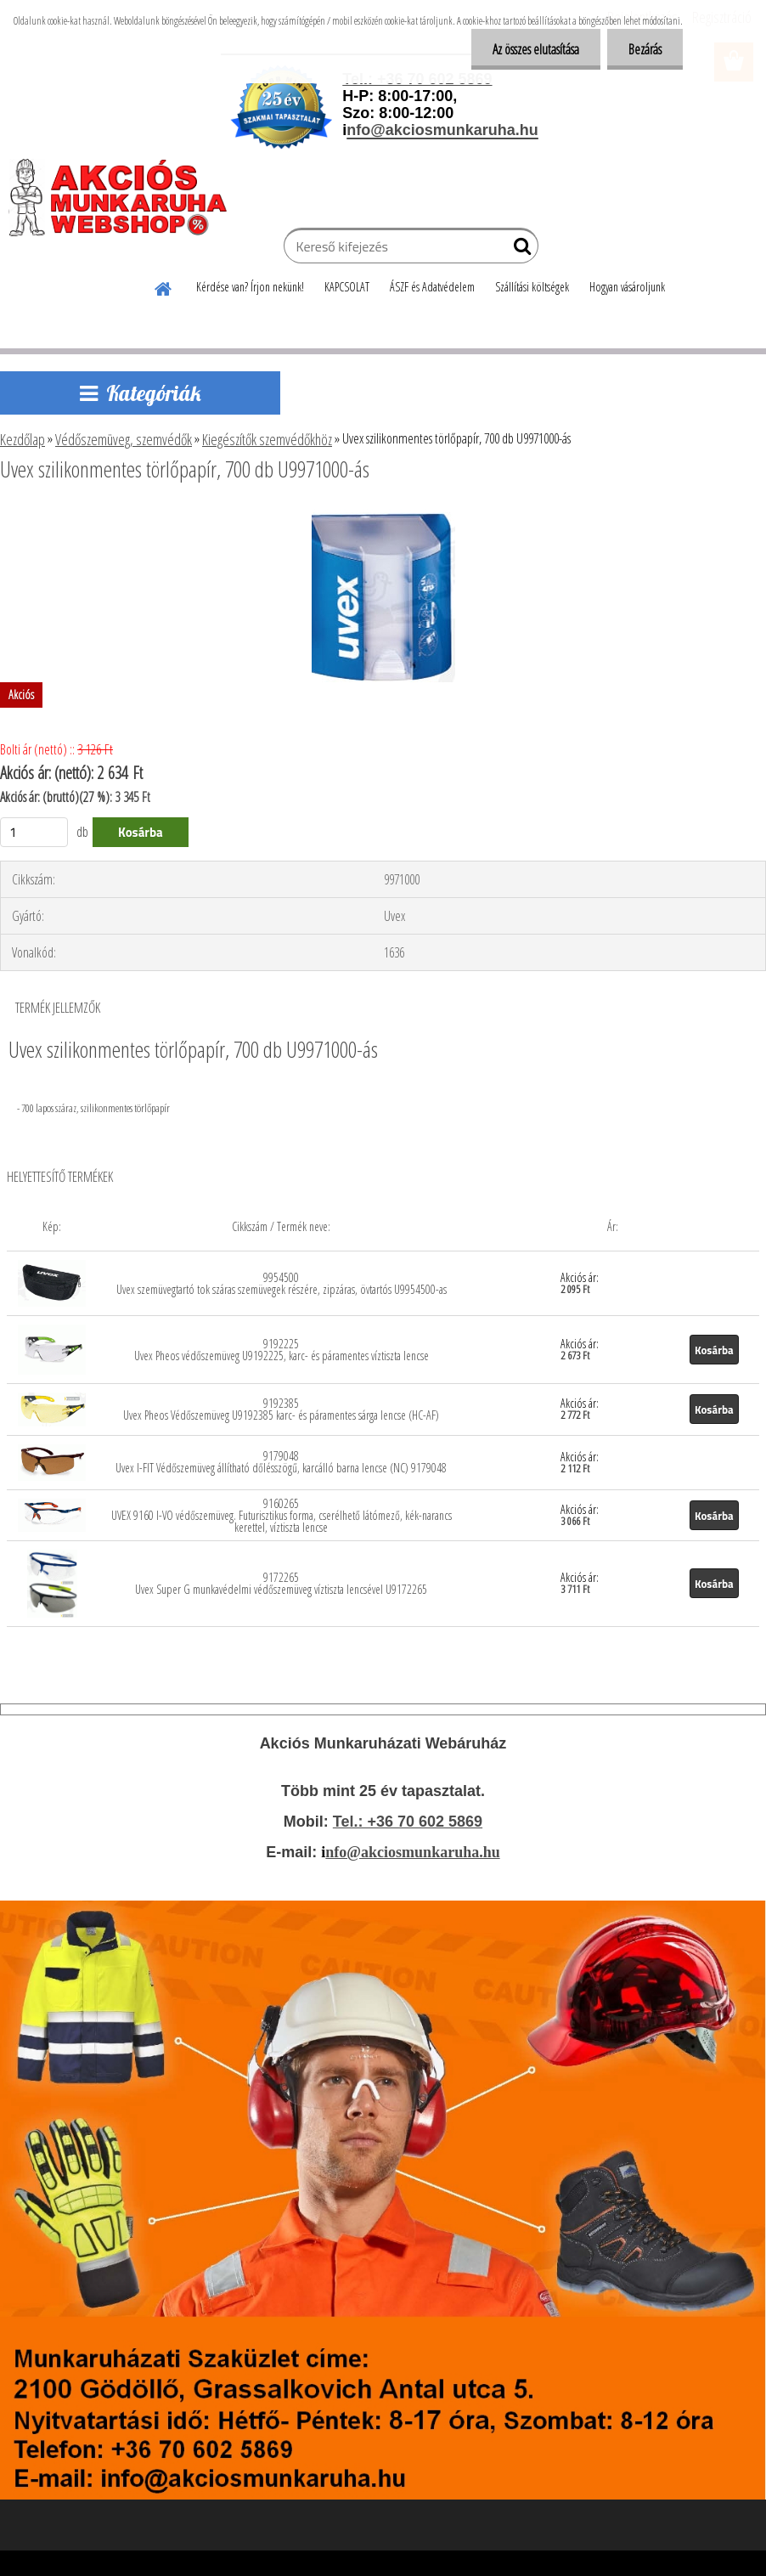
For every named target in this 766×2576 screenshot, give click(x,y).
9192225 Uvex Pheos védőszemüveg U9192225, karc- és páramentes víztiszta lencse (281, 1350)
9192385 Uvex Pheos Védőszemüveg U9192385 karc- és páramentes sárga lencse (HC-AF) (281, 1409)
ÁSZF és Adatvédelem (432, 287)
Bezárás (645, 49)
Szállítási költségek (532, 287)
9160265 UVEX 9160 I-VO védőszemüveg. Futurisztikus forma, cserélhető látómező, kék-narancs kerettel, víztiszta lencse (281, 1515)
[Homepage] (164, 286)
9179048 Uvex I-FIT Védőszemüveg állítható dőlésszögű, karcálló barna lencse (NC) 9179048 (281, 1462)
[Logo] (125, 197)
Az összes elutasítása (536, 49)
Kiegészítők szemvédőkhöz (267, 439)
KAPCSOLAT (346, 287)
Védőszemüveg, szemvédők (123, 439)
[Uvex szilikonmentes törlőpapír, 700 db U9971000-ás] (383, 515)
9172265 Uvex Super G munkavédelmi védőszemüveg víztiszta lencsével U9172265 (281, 1583)
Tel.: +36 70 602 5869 (407, 1821)
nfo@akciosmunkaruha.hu (412, 1852)
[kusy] (34, 832)
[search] (518, 249)
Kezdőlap (22, 439)
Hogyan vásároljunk (627, 287)
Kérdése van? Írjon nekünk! (250, 287)
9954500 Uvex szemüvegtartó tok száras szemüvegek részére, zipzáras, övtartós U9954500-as (281, 1283)
